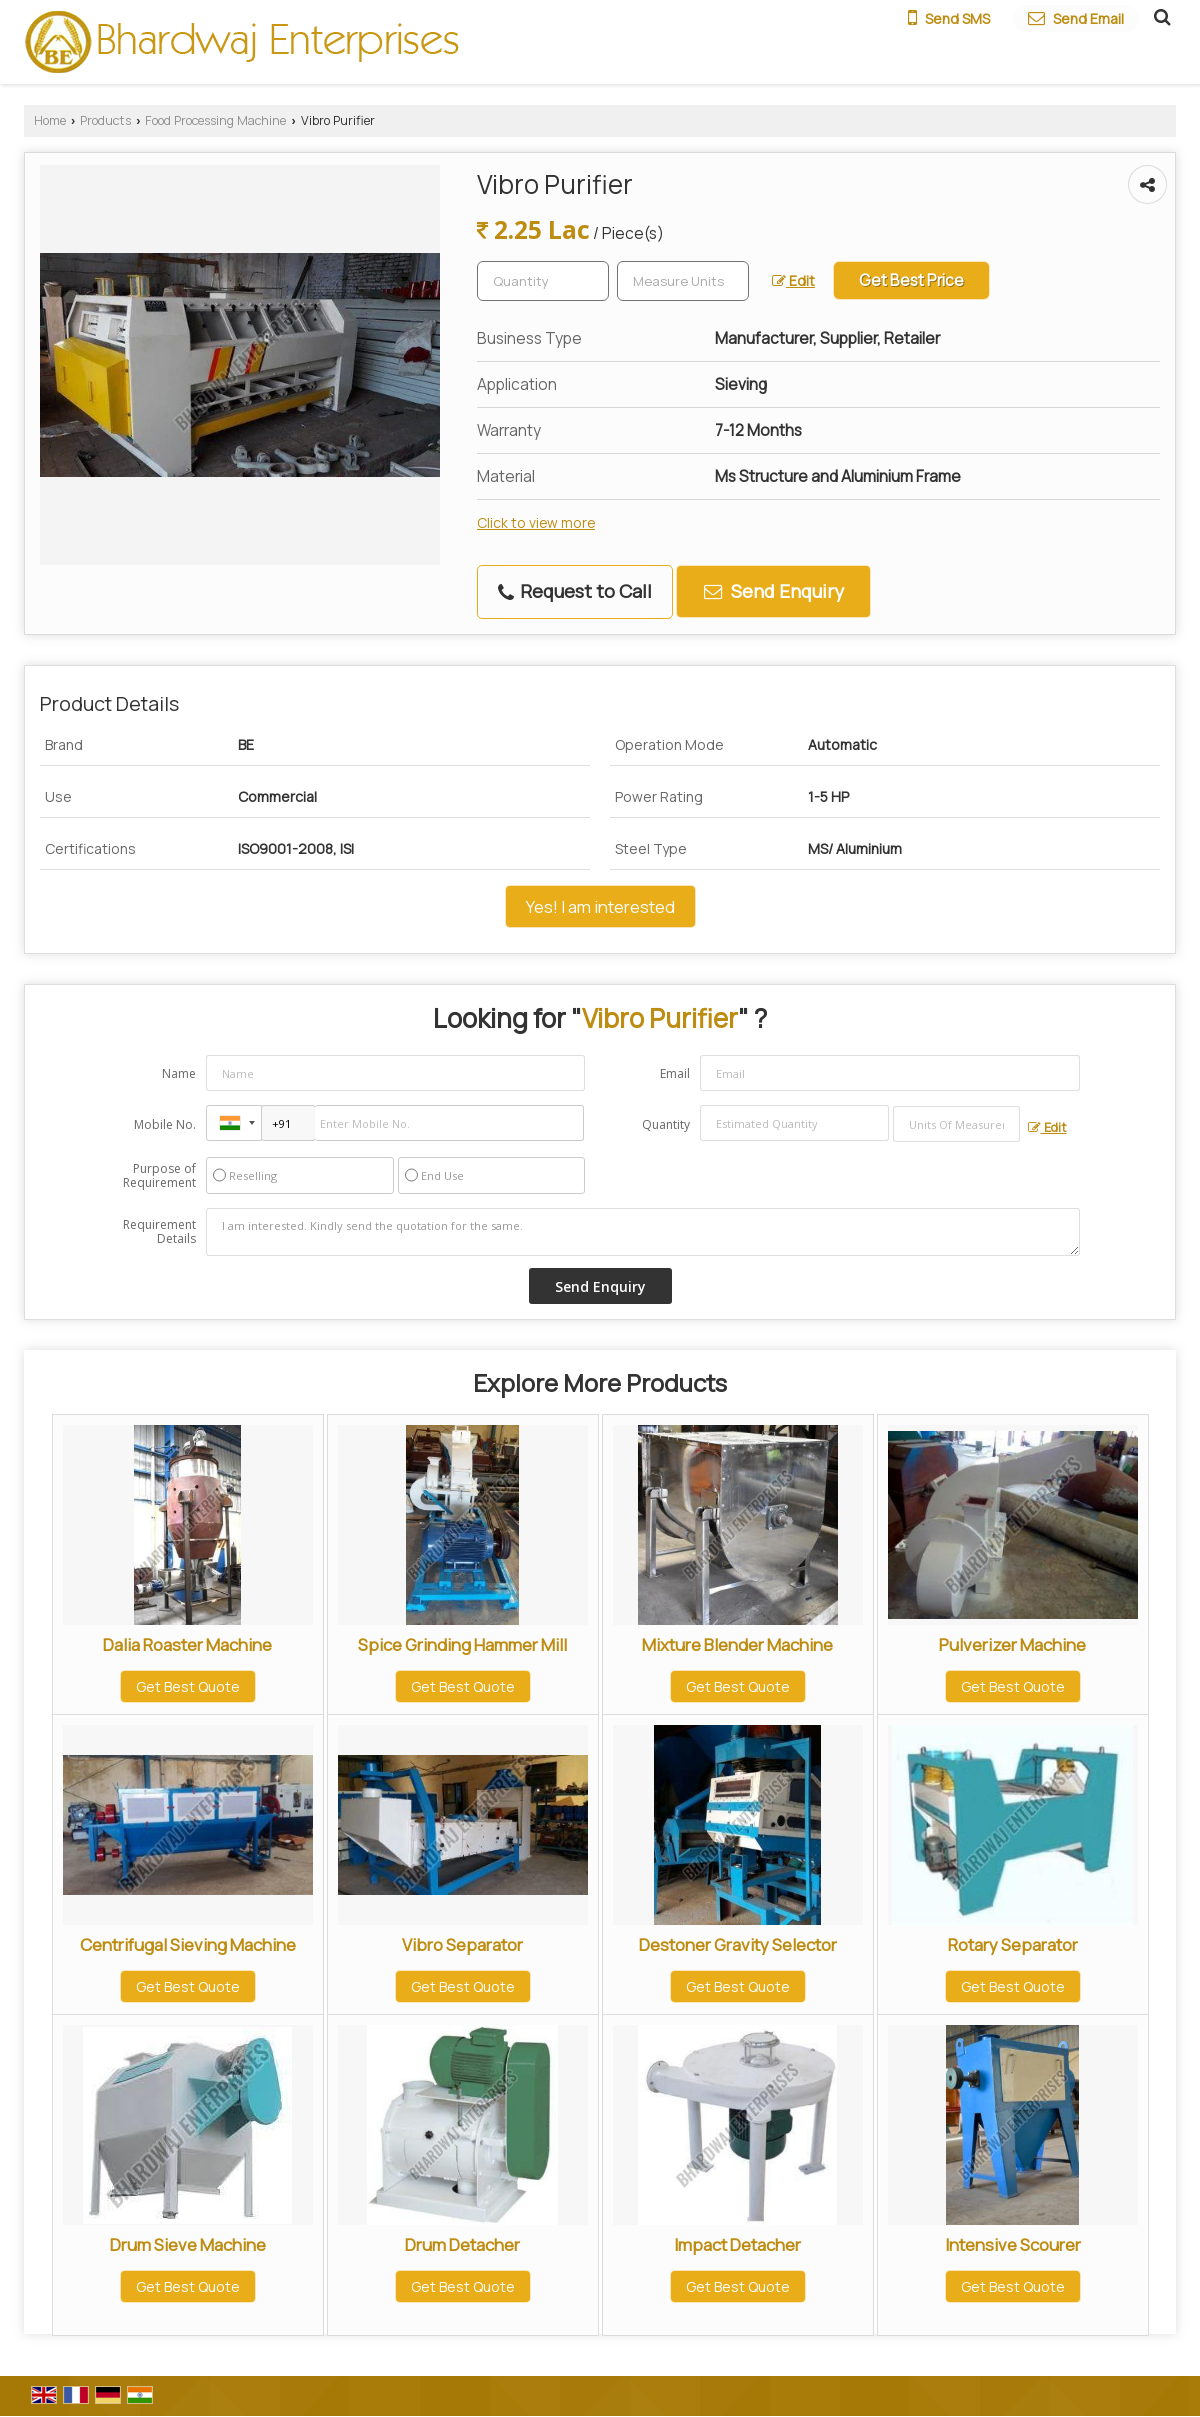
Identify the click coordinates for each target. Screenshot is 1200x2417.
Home (50, 120)
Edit (793, 280)
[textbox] (683, 281)
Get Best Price (911, 280)
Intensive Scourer (1013, 2244)
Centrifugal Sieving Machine (188, 1944)
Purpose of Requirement (159, 1176)
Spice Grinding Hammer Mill (462, 1644)
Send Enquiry (774, 591)
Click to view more (536, 522)
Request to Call (575, 591)
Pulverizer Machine (1012, 1644)
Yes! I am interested (600, 906)
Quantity (666, 1124)
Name (179, 1073)
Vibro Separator (462, 1944)
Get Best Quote (188, 1686)
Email (675, 1073)
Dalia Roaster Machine (187, 1644)
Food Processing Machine (215, 120)
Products (105, 120)
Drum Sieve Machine (188, 2244)
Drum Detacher (462, 2244)
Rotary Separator (1013, 1944)
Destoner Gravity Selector (738, 1944)
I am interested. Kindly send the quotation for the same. (643, 1232)
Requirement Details (159, 1232)
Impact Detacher (737, 2244)
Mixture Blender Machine (737, 1644)
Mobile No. (165, 1124)
